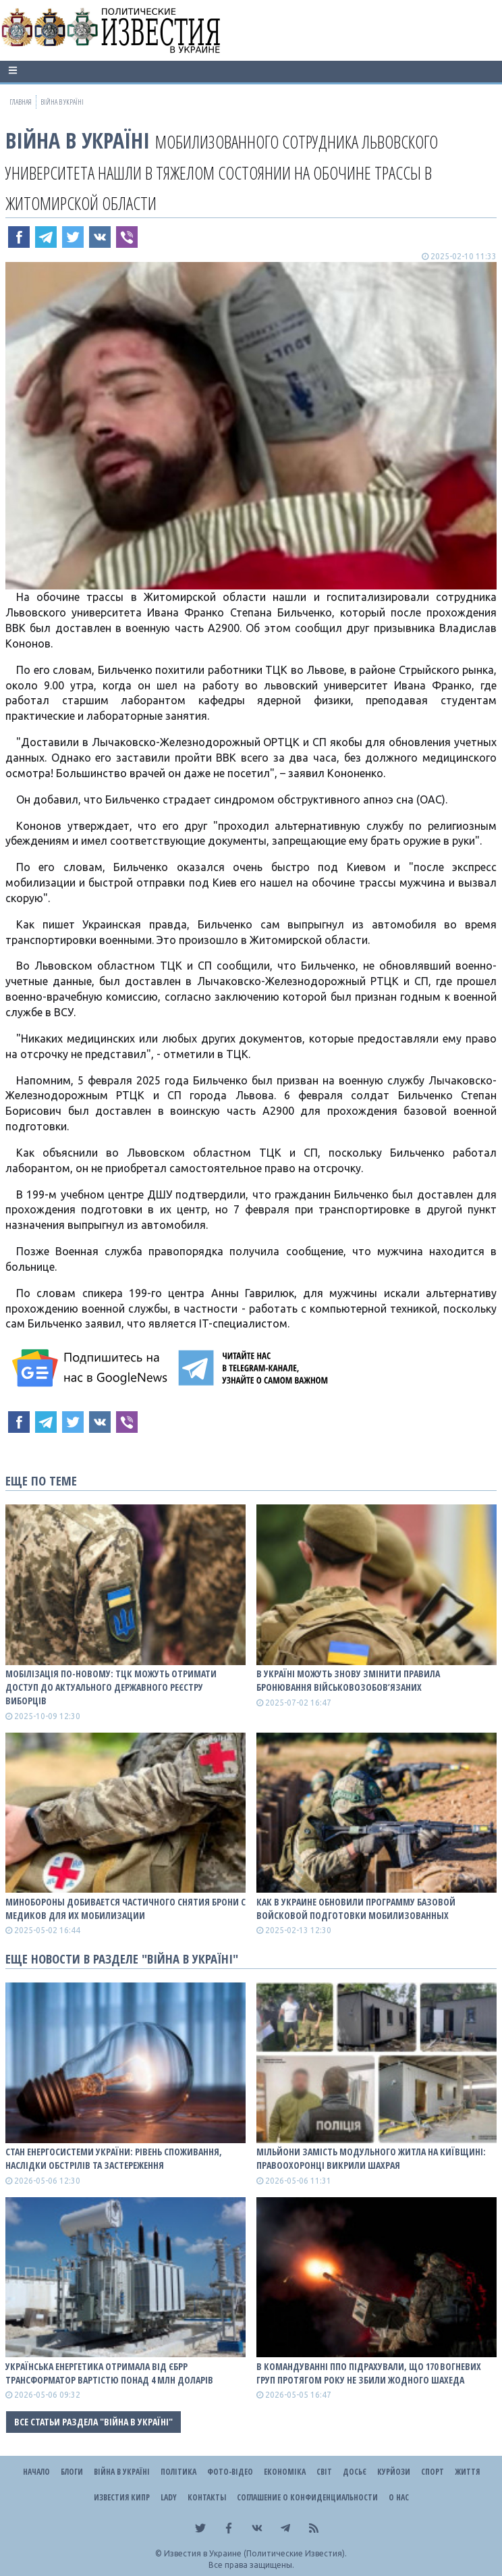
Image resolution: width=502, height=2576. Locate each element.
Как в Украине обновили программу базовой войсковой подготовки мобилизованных (355, 1908)
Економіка (285, 2471)
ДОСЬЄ (354, 2471)
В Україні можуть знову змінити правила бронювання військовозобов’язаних (348, 1680)
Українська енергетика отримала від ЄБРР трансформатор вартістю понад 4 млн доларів (109, 2373)
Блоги (72, 2471)
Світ (324, 2471)
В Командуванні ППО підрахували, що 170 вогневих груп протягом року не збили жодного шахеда (368, 2373)
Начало (36, 2471)
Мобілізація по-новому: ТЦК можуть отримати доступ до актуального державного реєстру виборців (111, 1687)
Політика (178, 2471)
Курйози (393, 2471)
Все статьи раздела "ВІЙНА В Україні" (93, 2421)
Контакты (207, 2497)
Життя (467, 2471)
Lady (169, 2497)
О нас (399, 2497)
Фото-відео (230, 2471)
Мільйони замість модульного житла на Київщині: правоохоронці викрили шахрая (371, 2158)
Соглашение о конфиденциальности (307, 2497)
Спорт (432, 2471)
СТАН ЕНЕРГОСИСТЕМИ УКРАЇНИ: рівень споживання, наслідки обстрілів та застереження (113, 2158)
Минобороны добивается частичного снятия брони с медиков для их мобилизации (125, 1908)
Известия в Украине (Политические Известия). (255, 2553)
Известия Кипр (122, 2497)
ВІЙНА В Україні (77, 140)
